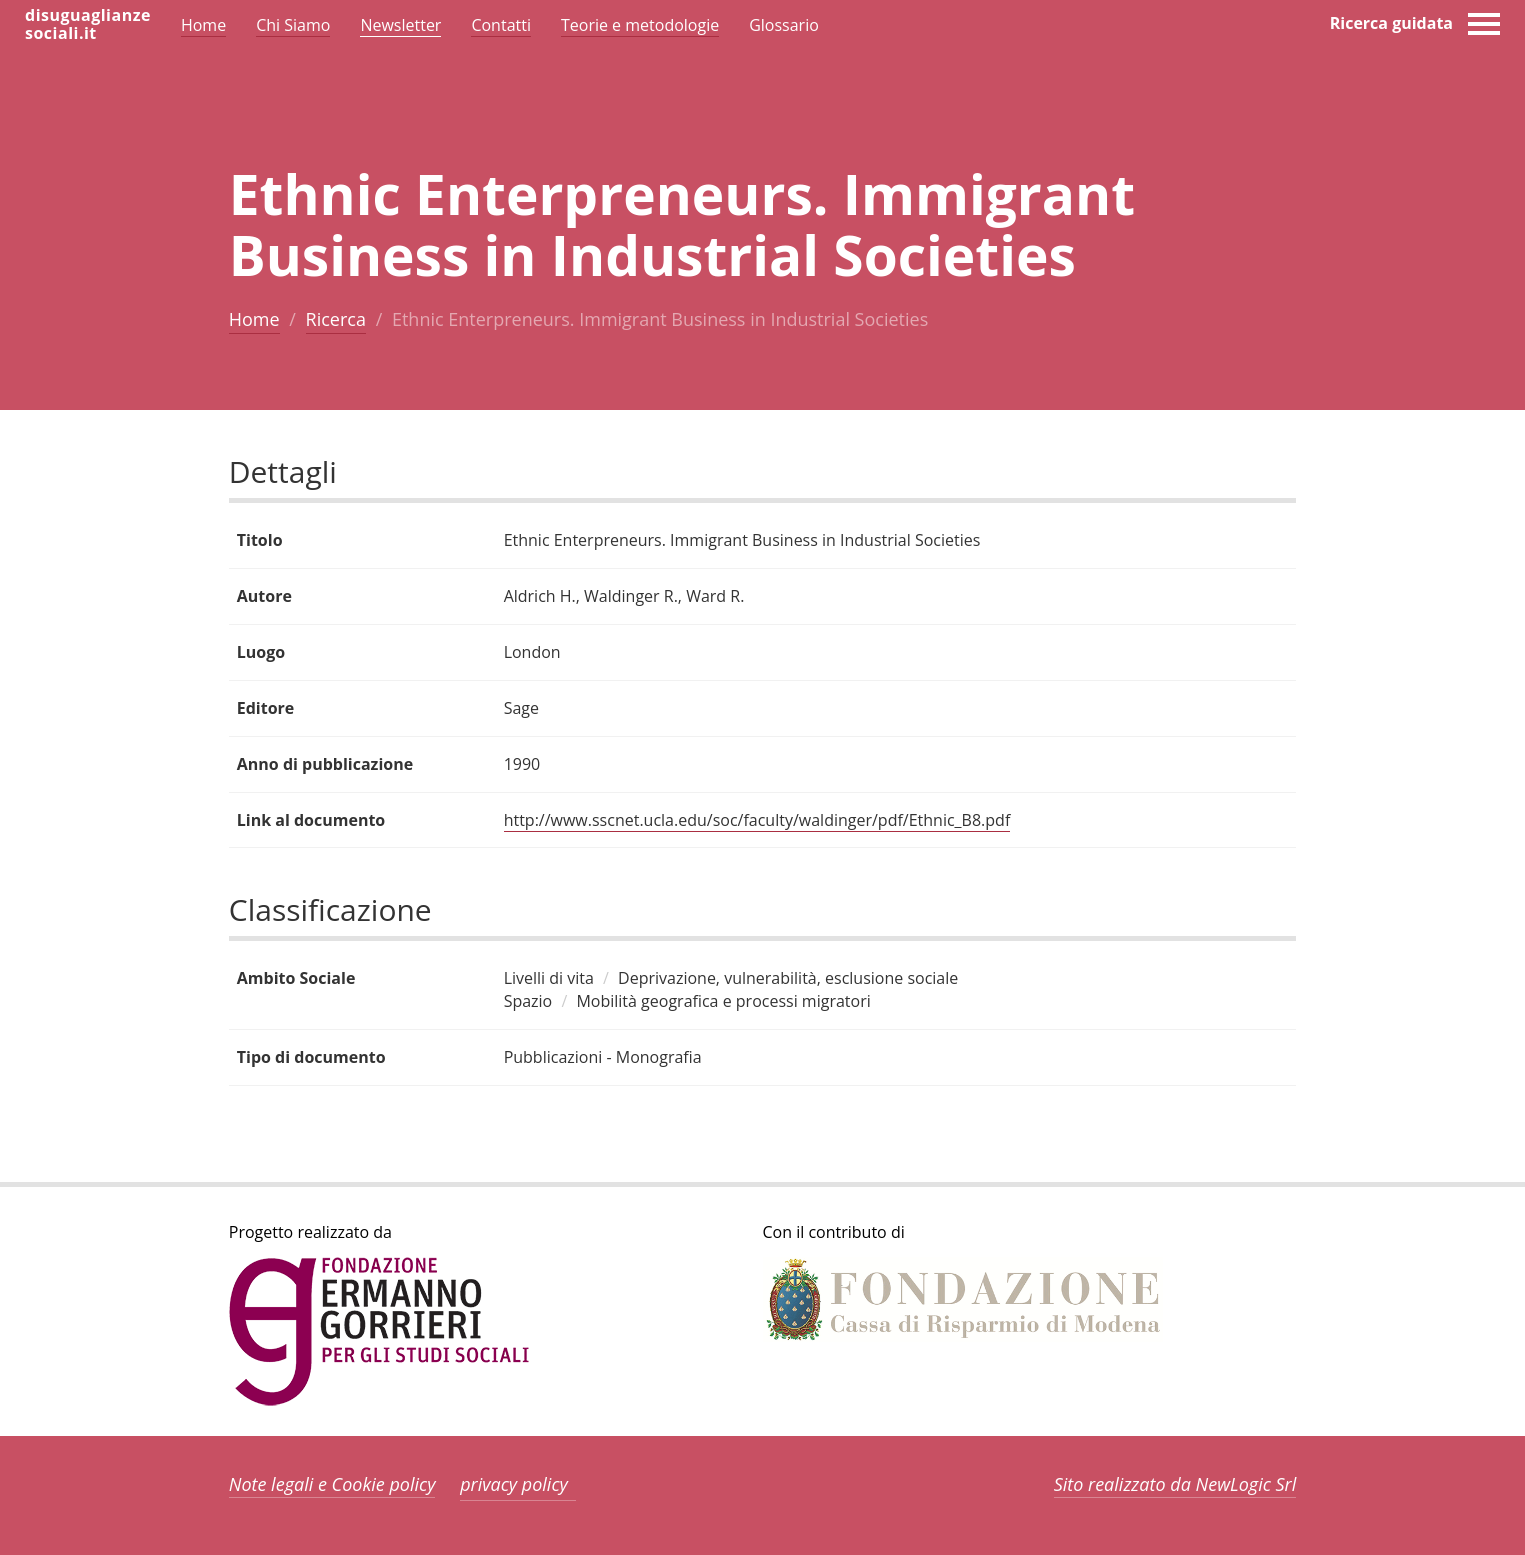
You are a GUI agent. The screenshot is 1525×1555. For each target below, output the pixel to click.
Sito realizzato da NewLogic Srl (1175, 1484)
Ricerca (336, 319)
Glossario (784, 25)
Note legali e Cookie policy (332, 1484)
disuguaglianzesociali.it (88, 24)
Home (254, 319)
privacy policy (514, 1484)
